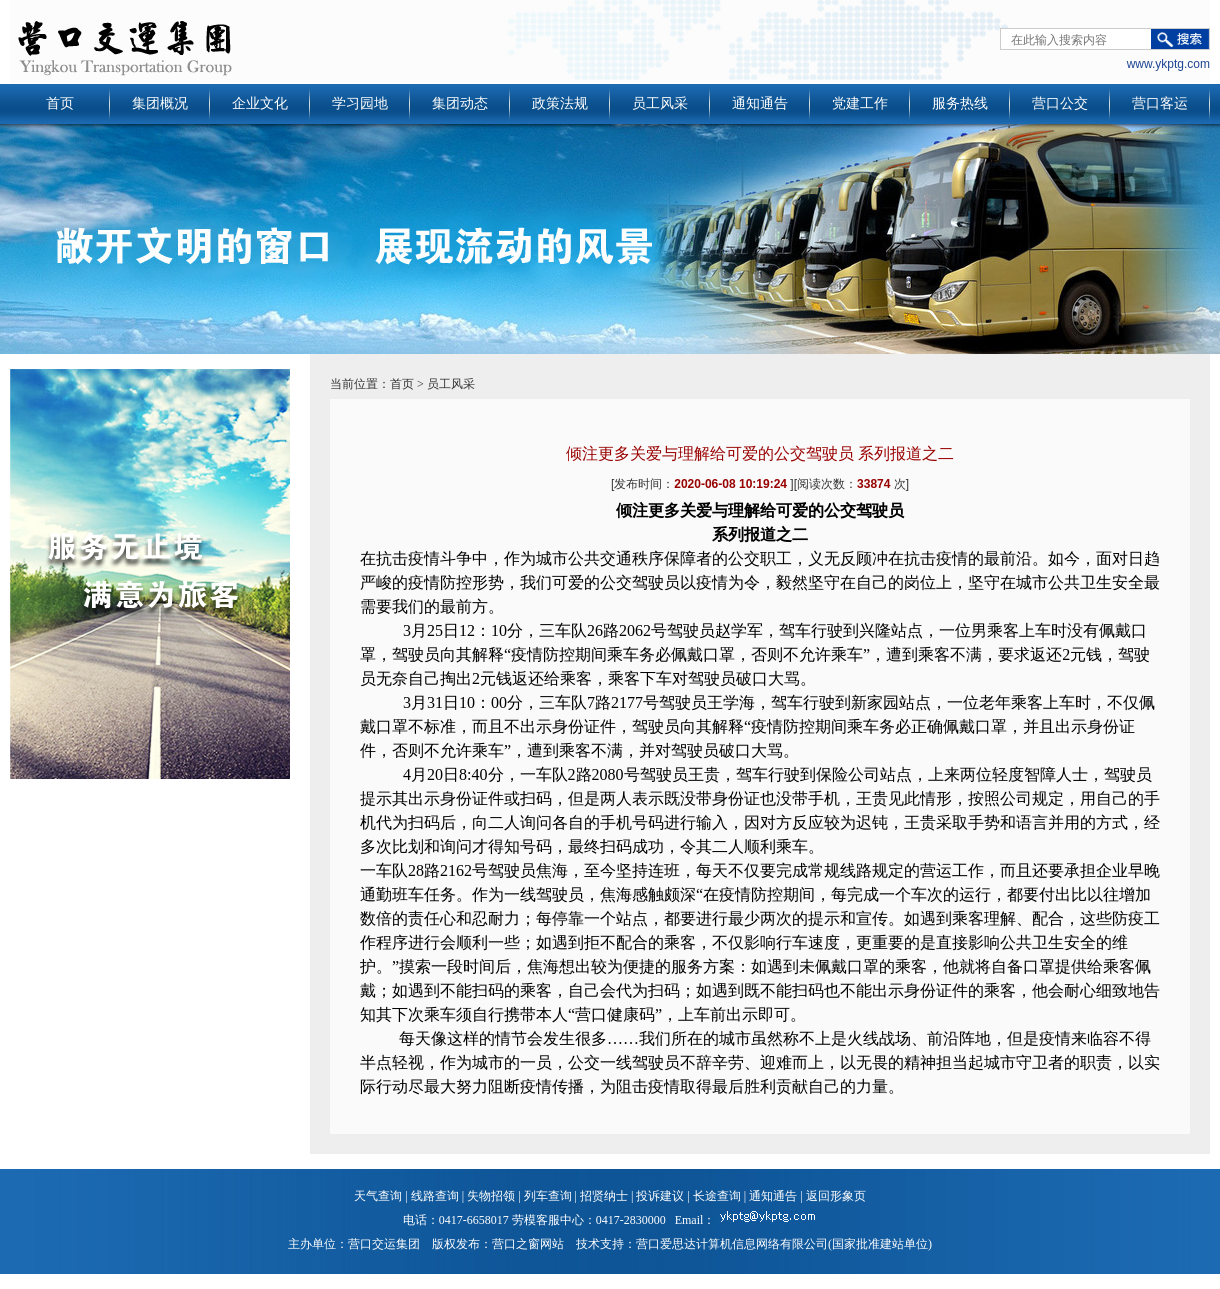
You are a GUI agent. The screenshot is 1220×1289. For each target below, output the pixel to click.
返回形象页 (836, 1196)
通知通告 (760, 103)
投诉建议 (660, 1196)
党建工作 (860, 103)
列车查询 (548, 1196)
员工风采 (660, 103)
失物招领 (491, 1196)
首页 (60, 103)
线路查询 (435, 1196)
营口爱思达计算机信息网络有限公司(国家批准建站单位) (784, 1244)
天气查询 (378, 1196)
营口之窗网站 (528, 1244)
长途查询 (717, 1196)
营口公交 (1060, 103)
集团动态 (460, 103)
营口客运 (1160, 103)
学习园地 (360, 103)
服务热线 (960, 103)
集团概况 (160, 103)
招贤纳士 (604, 1196)
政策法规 (560, 103)
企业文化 (260, 103)
